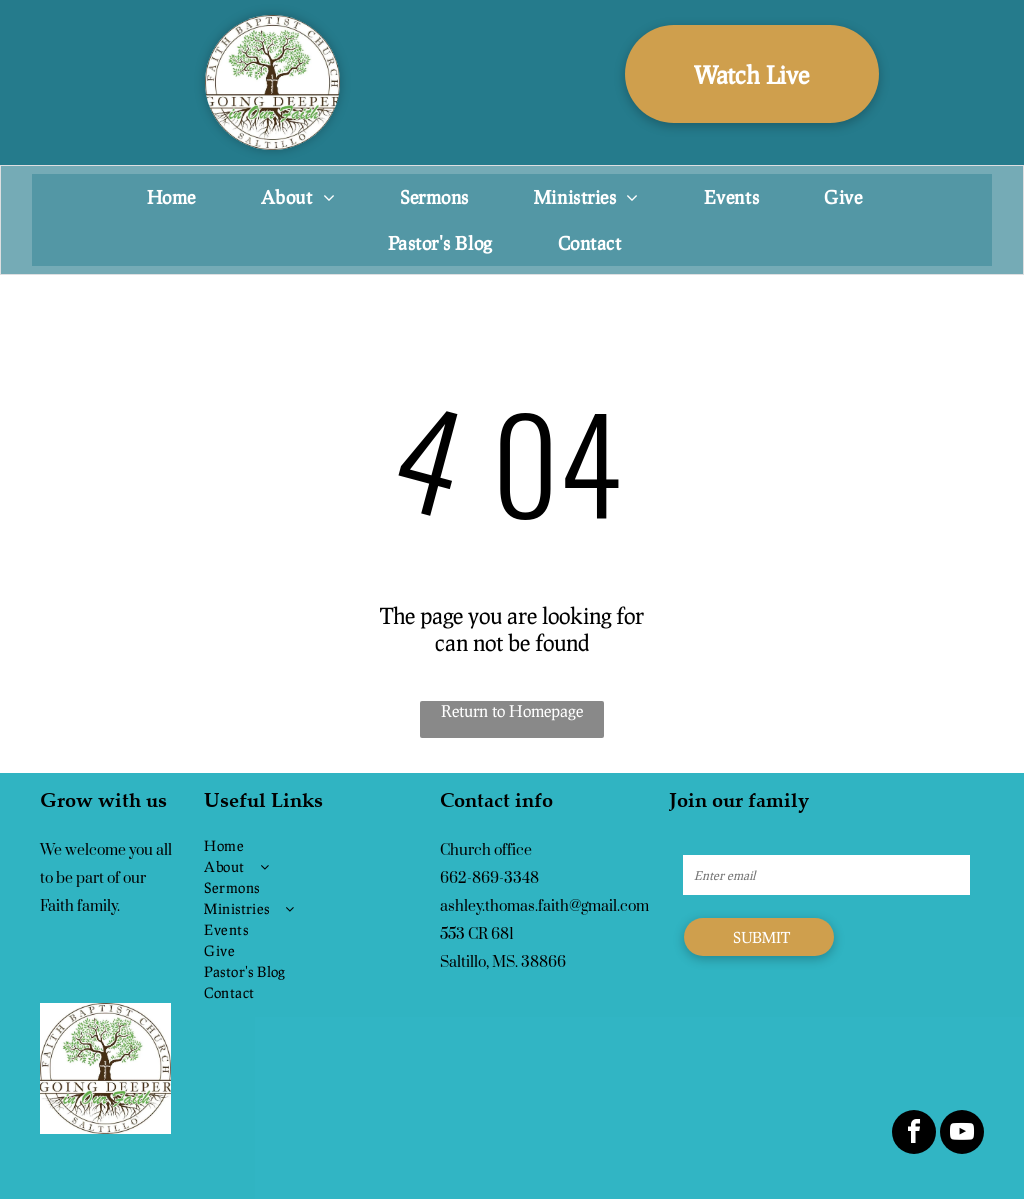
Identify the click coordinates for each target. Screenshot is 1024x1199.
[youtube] (962, 1134)
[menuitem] (179, 197)
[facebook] (914, 1134)
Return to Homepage (512, 710)
